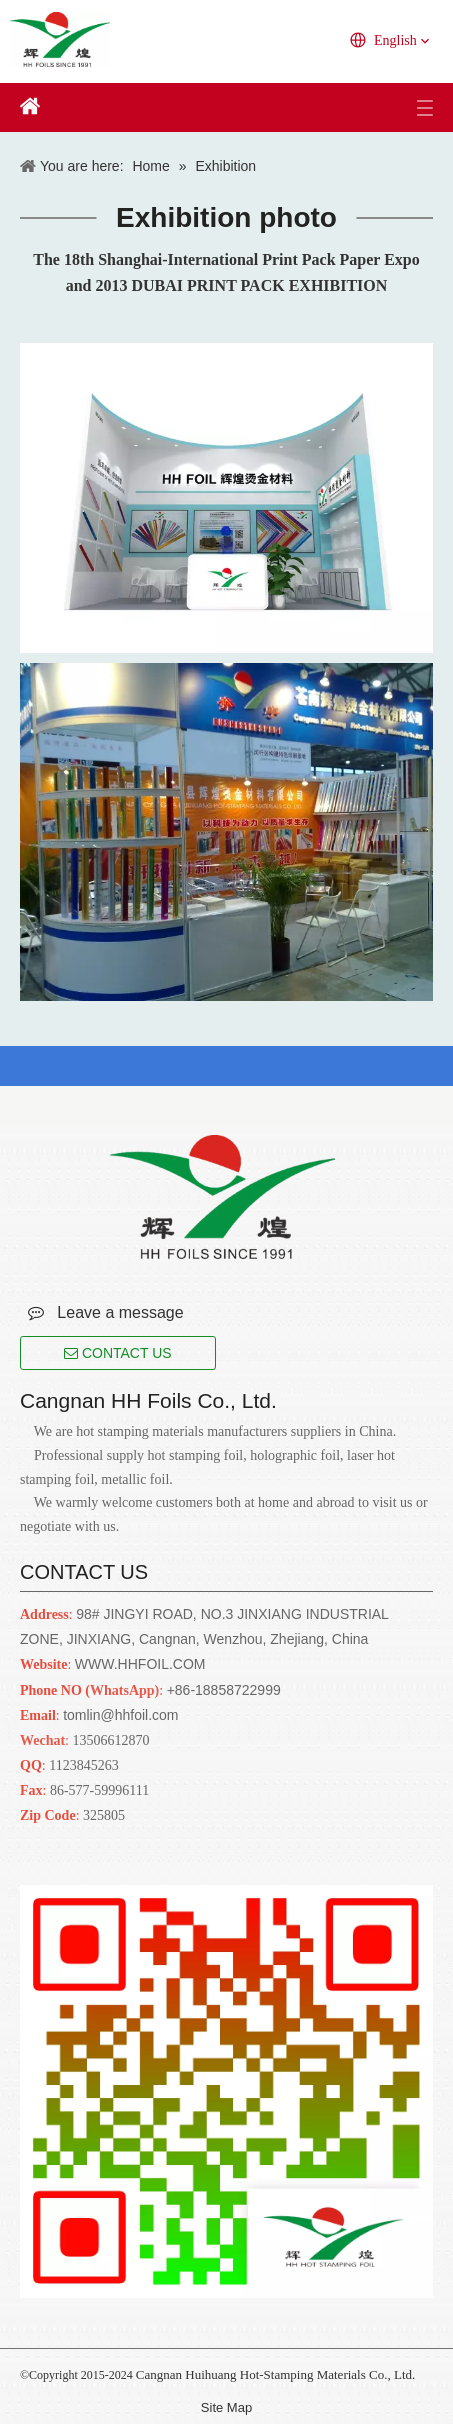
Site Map (226, 2407)
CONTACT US (118, 1353)
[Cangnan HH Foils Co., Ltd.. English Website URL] (222, 1197)
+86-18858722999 (224, 1690)
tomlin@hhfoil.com (120, 1715)
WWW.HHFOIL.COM (140, 1664)
